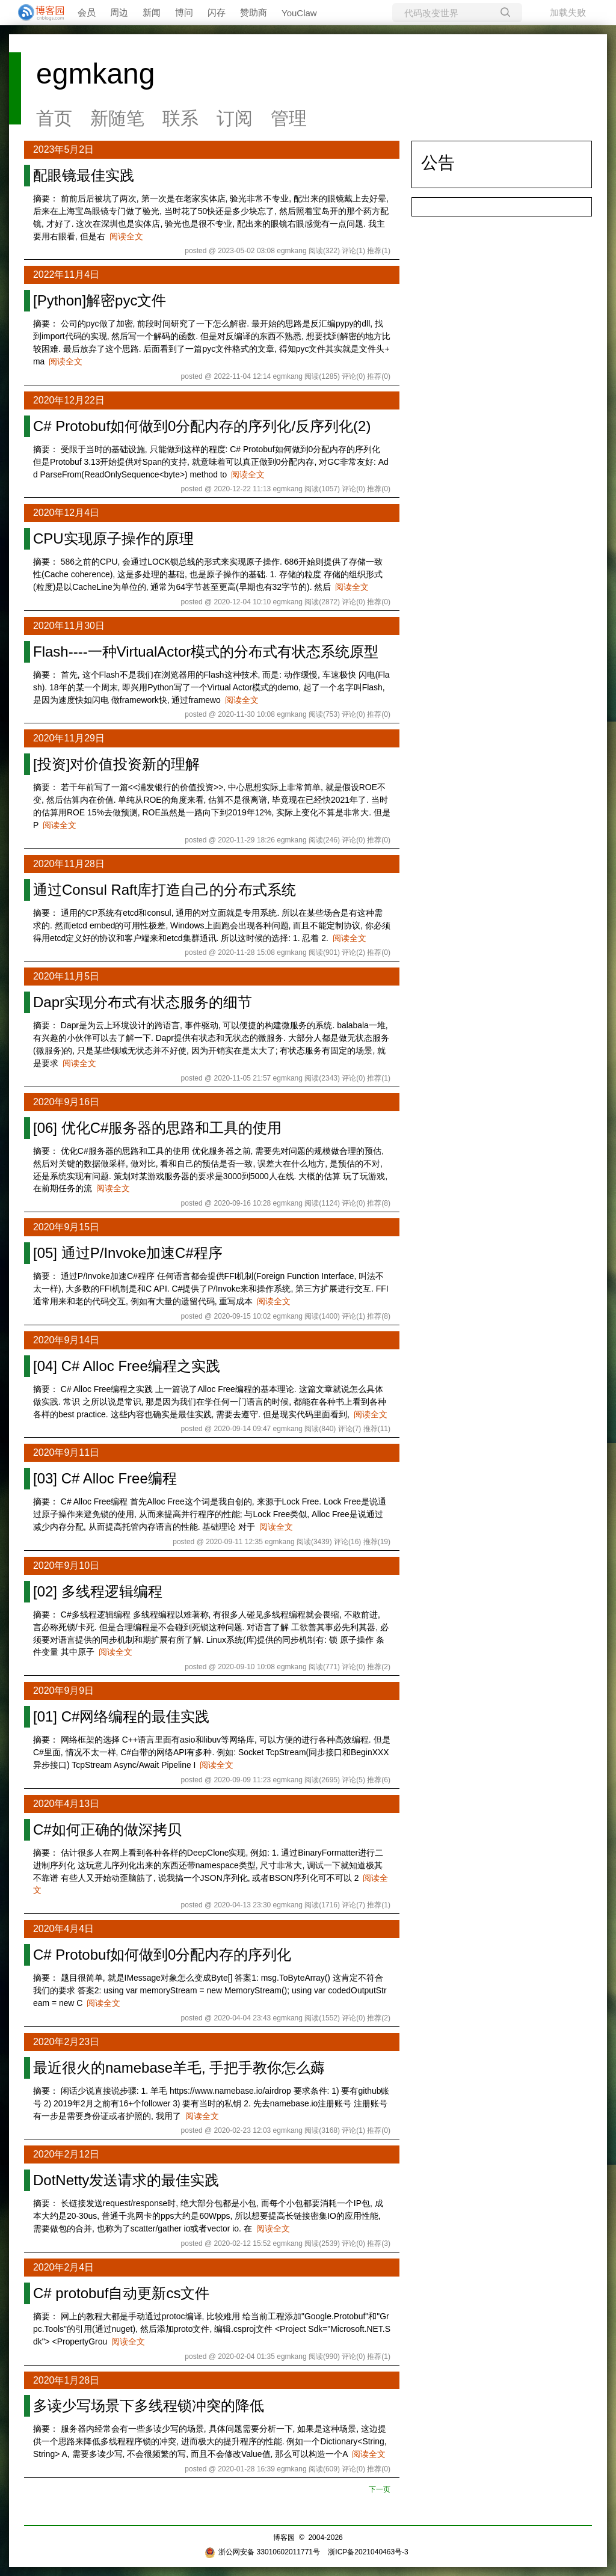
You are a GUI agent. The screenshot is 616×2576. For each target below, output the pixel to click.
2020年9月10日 (66, 1565)
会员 (87, 12)
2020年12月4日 (66, 513)
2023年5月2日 (63, 149)
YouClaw (299, 13)
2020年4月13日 (66, 1804)
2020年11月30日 (69, 626)
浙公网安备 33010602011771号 (262, 2552)
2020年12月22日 (69, 400)
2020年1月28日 (66, 2380)
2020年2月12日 (66, 2154)
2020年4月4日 (63, 1929)
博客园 (284, 2537)
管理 (289, 118)
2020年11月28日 (69, 864)
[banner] (36, 12)
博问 (184, 12)
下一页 (379, 2489)
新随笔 (117, 118)
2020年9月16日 (66, 1102)
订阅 (235, 118)
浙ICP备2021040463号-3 (368, 2552)
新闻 (152, 12)
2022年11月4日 (66, 274)
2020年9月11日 (66, 1452)
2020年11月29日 (69, 738)
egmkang (95, 74)
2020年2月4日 (63, 2267)
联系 (180, 118)
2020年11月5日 (66, 976)
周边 (119, 12)
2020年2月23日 (66, 2042)
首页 (54, 118)
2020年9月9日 (63, 1690)
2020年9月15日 (66, 1227)
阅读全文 (126, 236)
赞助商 (253, 12)
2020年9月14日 (66, 1340)
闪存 (217, 12)
